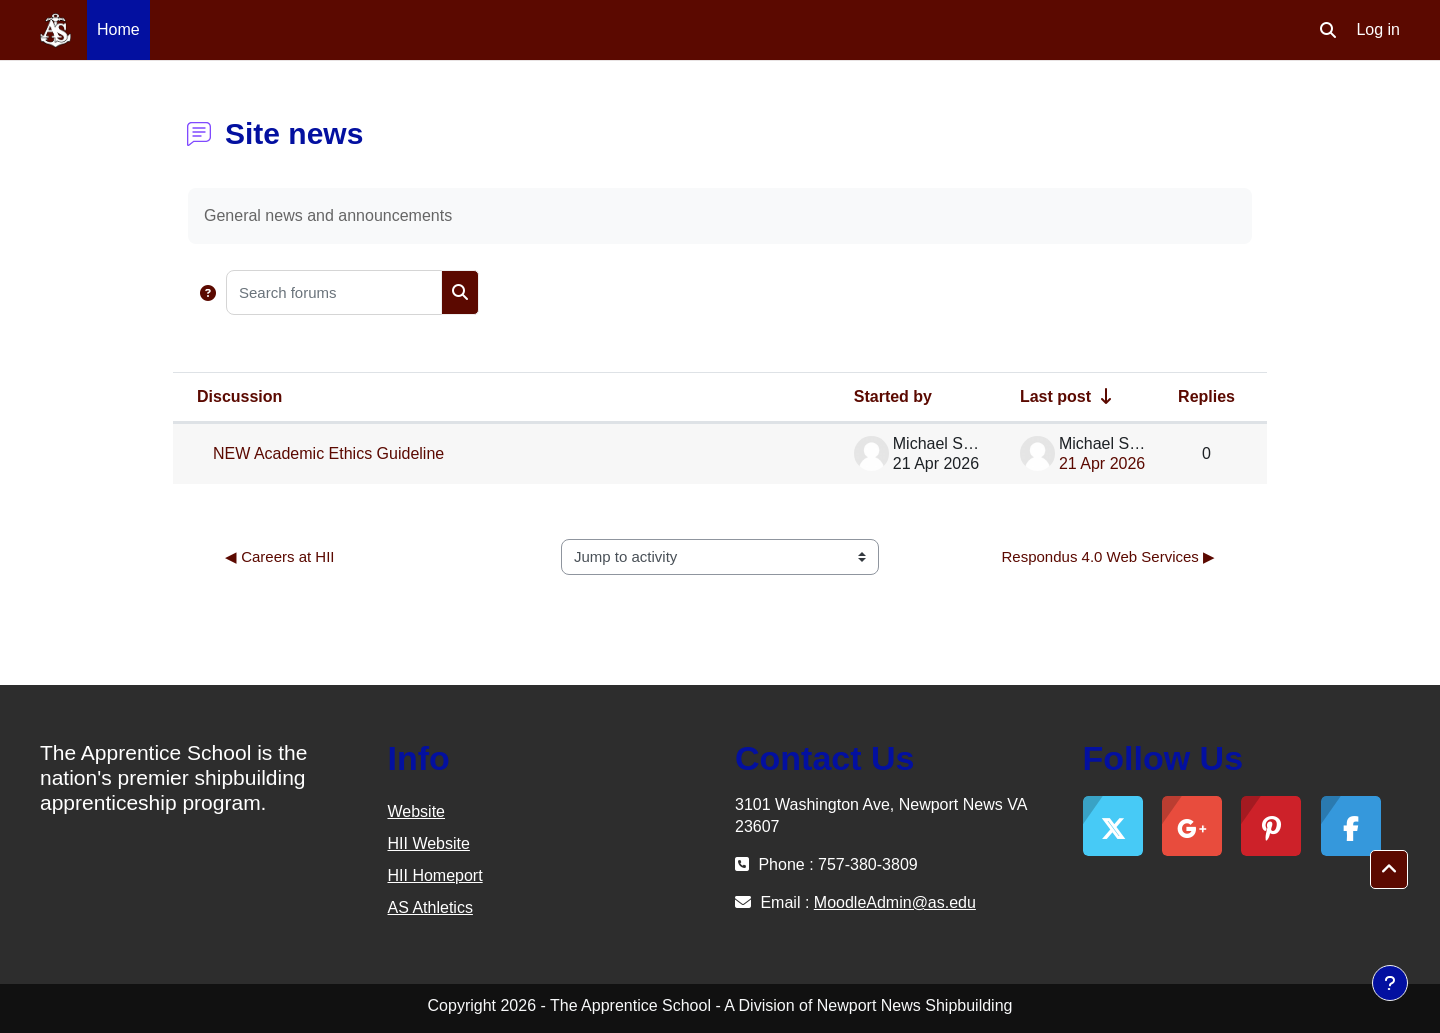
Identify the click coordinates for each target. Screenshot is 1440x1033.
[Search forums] (334, 292)
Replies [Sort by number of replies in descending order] (1206, 396)
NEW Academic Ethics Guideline (328, 453)
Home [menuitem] (118, 29)
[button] (1328, 30)
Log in (1378, 29)
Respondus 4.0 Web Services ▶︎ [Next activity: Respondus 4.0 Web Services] (1109, 556)
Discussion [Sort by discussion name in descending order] (239, 396)
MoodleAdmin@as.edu (895, 902)
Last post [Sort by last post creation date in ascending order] (1055, 396)
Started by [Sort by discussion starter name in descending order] (893, 396)
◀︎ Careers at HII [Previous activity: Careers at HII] (280, 556)
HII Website (429, 843)
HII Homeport (435, 875)
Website (417, 811)
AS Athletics (430, 907)
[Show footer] (1390, 983)
